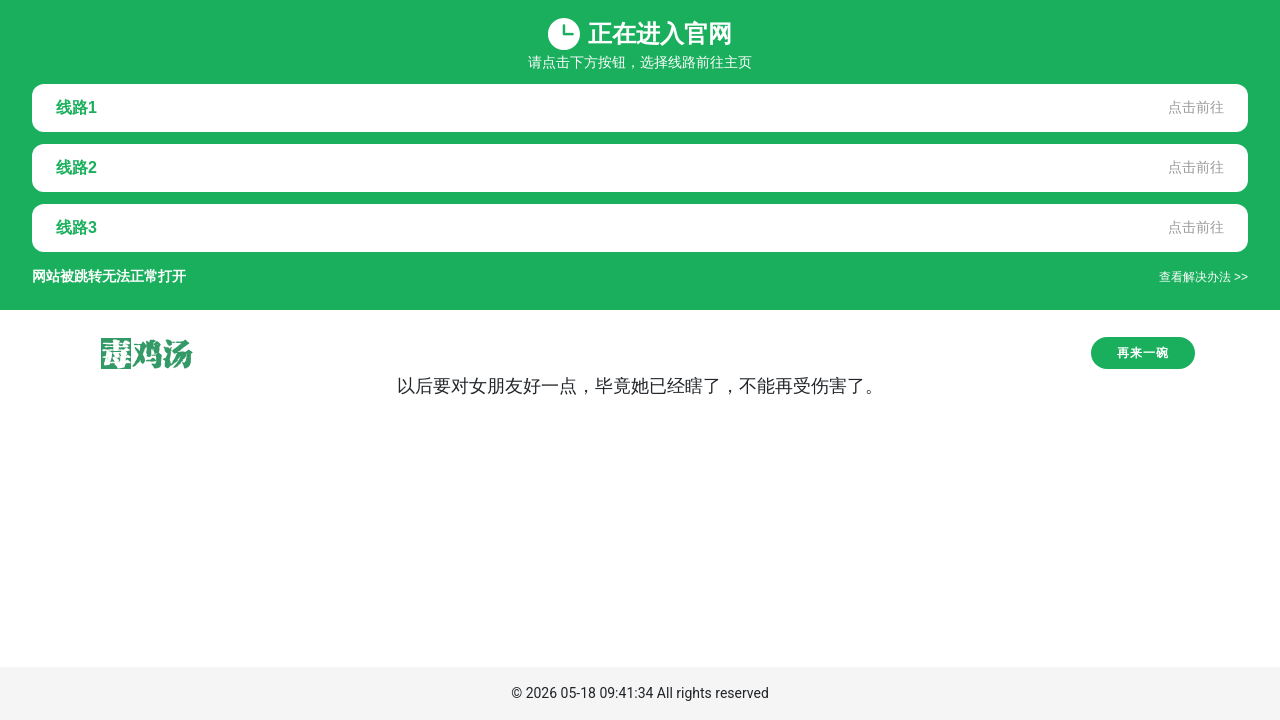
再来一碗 (1143, 353)
